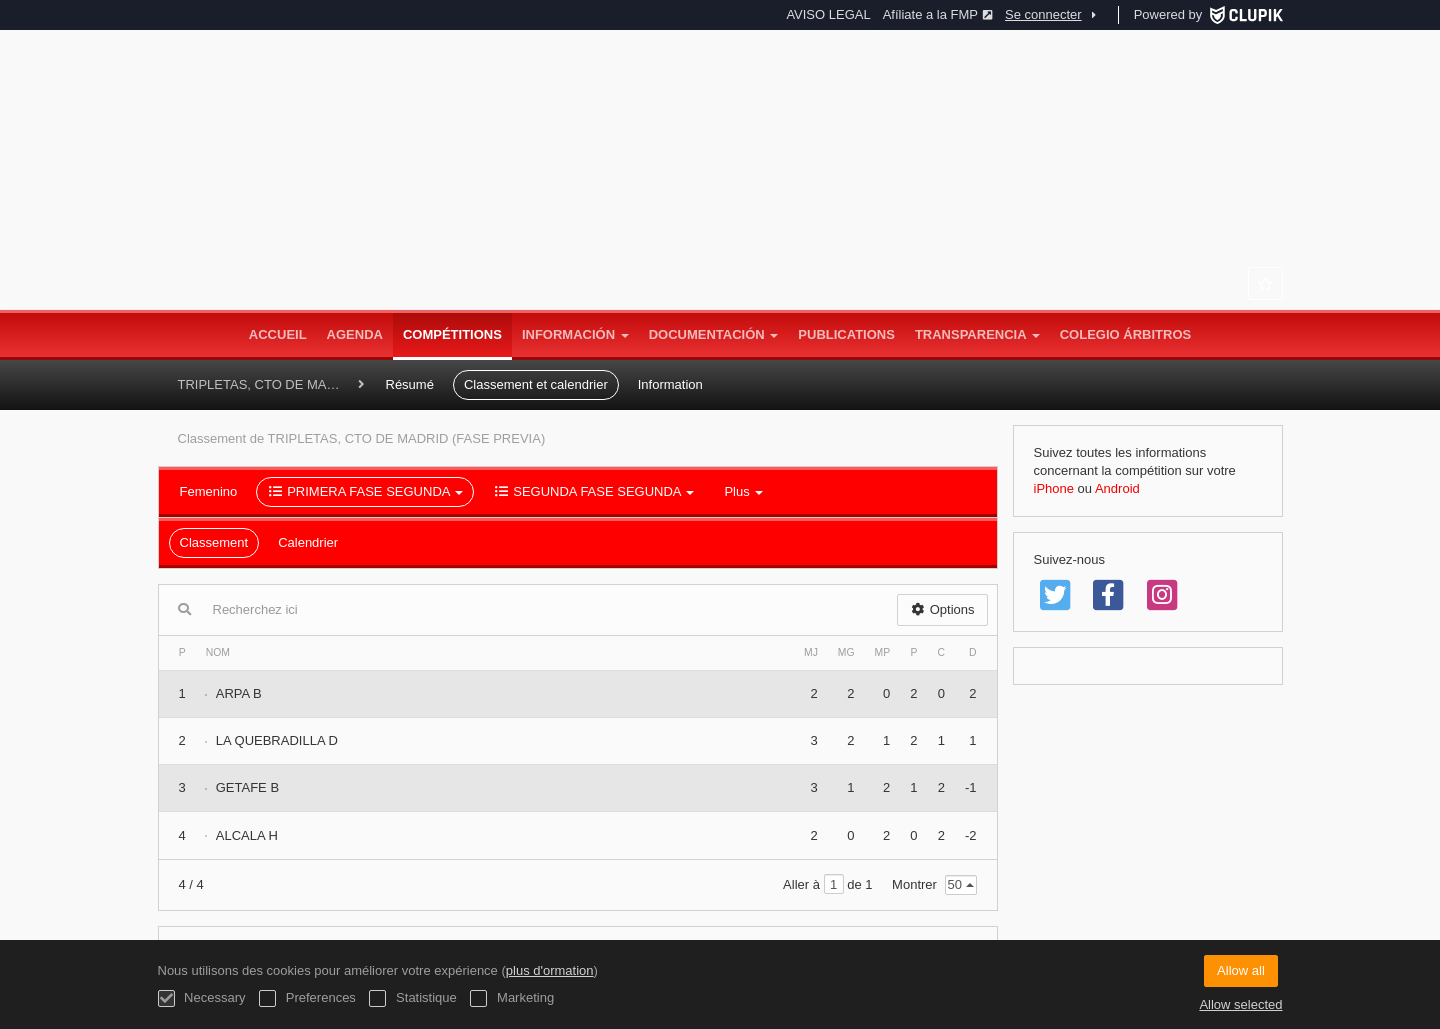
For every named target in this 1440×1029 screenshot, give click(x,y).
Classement (214, 542)
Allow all (1241, 970)
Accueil (278, 334)
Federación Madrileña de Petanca (720, 210)
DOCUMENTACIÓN (714, 334)
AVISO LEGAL (828, 14)
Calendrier (308, 542)
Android (1117, 488)
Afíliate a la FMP (938, 14)
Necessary (202, 998)
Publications (846, 334)
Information (670, 384)
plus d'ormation (550, 970)
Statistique (412, 998)
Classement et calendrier (536, 384)
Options (942, 609)
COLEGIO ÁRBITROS (1125, 334)
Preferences (307, 998)
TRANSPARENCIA (977, 334)
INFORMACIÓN (575, 334)
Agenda (355, 334)
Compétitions (452, 334)
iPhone (1054, 488)
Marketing (512, 998)
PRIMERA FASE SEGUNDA (365, 491)
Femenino (209, 491)
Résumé (410, 384)
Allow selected (1240, 1004)
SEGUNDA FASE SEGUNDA (593, 491)
